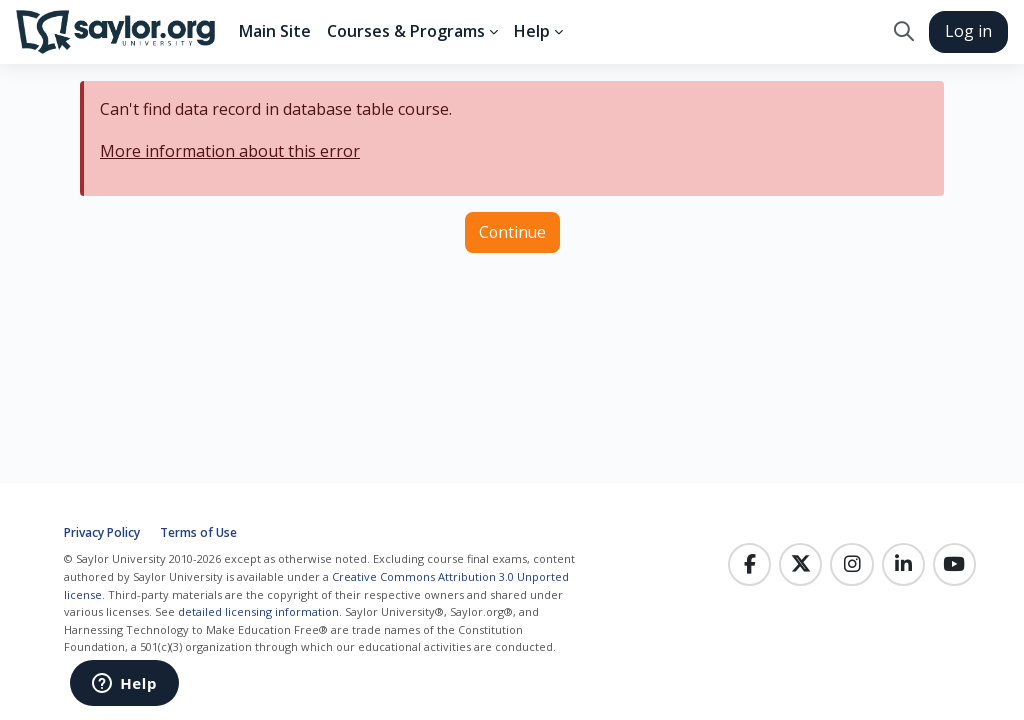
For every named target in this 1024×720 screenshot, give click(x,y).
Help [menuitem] (532, 31)
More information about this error (230, 151)
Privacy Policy (102, 532)
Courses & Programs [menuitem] (406, 31)
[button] (903, 32)
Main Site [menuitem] (275, 31)
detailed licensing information (258, 611)
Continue (512, 232)
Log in (968, 31)
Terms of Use (198, 532)
